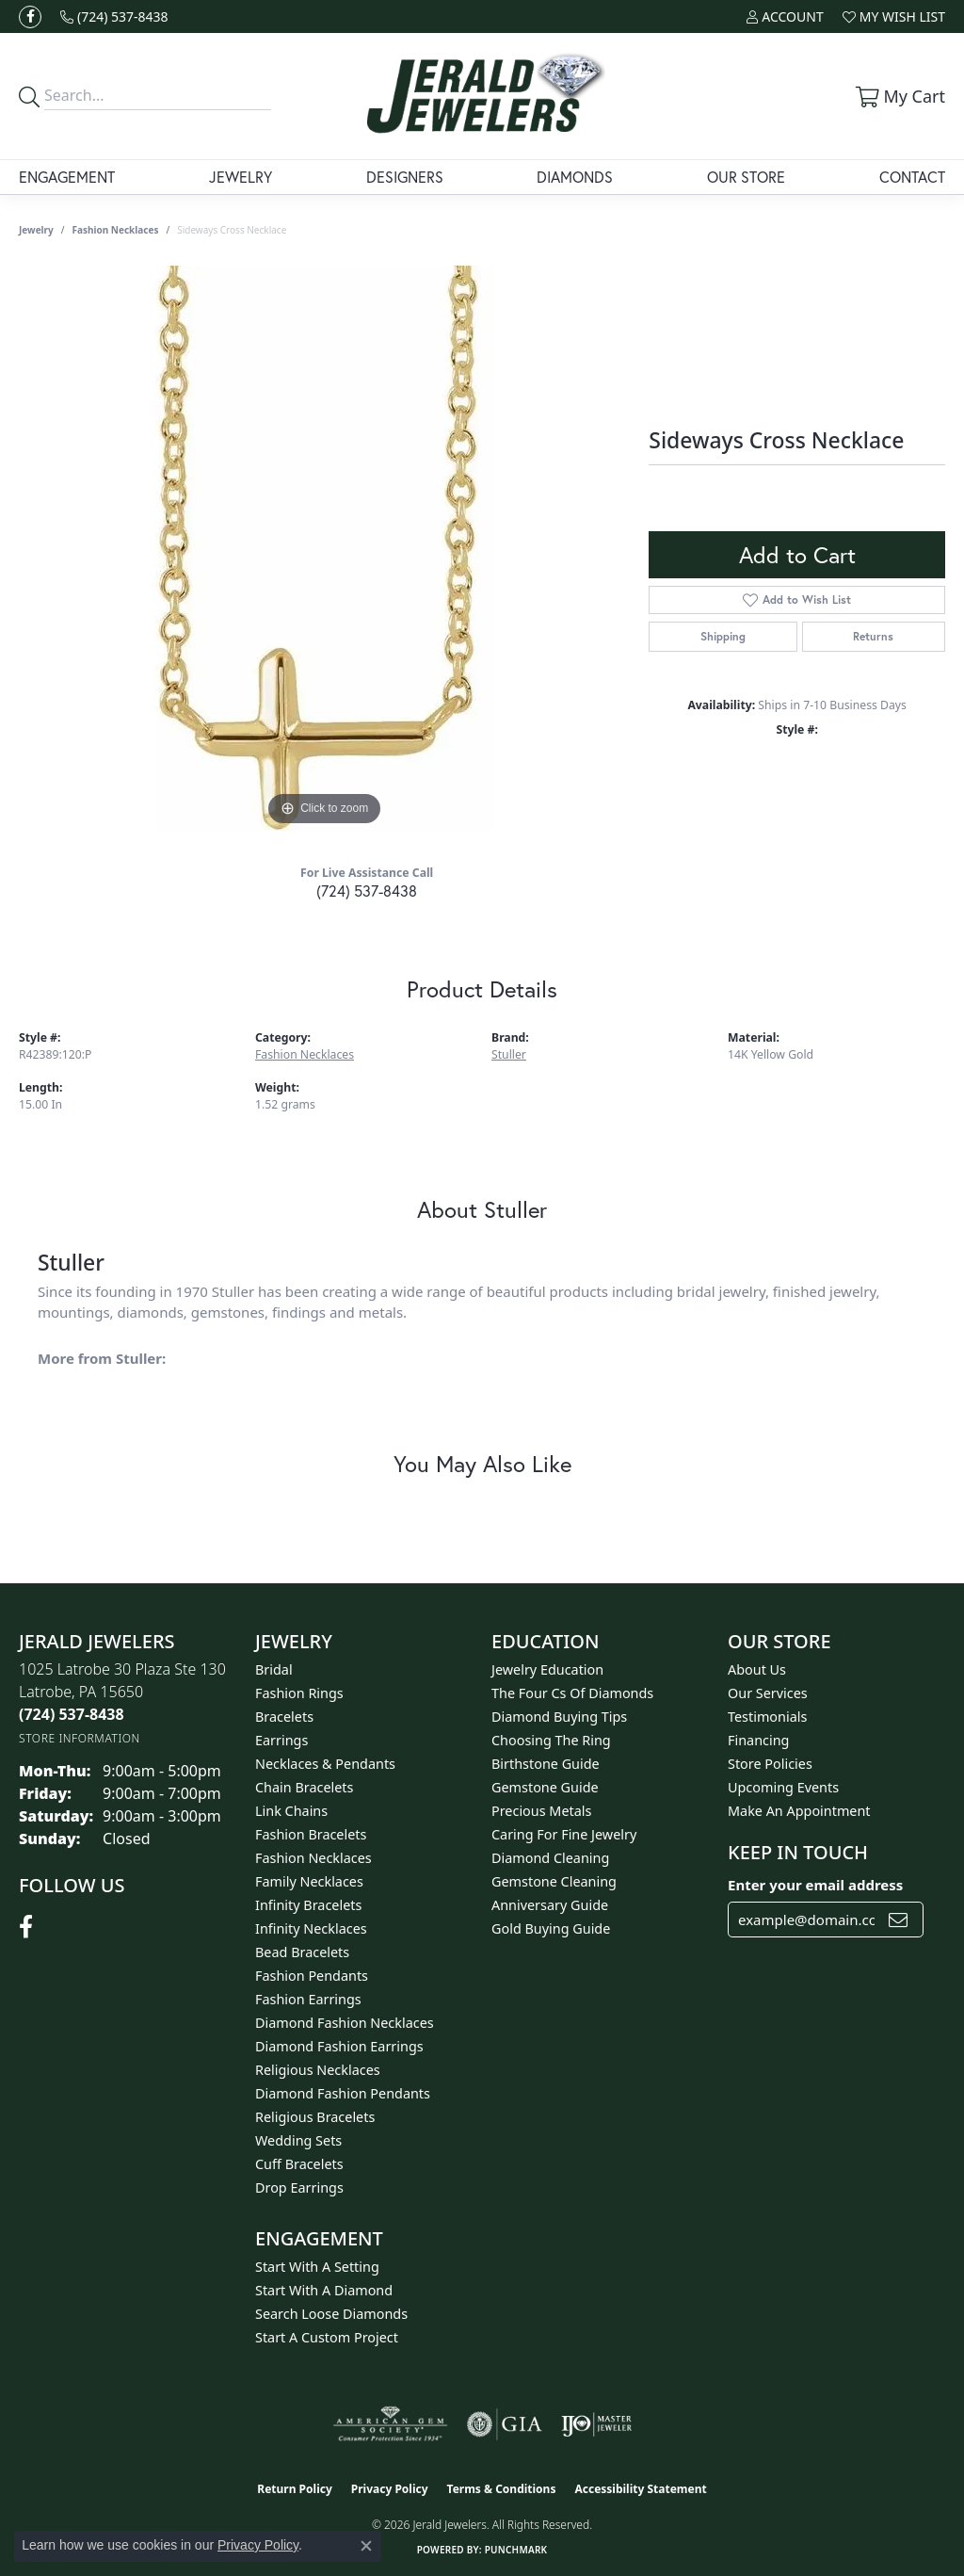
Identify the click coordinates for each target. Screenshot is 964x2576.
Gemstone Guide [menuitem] (545, 1787)
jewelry (36, 229)
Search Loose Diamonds (331, 2314)
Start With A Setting (317, 2267)
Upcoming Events (783, 1787)
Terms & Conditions (501, 2489)
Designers (404, 176)
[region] (324, 548)
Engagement (67, 176)
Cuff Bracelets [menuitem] (299, 2164)
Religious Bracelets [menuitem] (315, 2117)
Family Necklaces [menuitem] (309, 1881)
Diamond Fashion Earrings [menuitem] (339, 2046)
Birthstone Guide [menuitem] (545, 1764)
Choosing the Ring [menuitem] (551, 1740)
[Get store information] (79, 1738)
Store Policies (770, 1764)
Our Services (768, 1693)
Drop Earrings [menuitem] (299, 2187)
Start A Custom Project (326, 2337)
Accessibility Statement (640, 2489)
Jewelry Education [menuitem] (547, 1669)
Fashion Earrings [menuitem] (308, 1999)
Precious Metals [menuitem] (541, 1811)
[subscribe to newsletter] (898, 1919)
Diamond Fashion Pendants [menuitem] (342, 2093)
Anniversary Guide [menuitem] (549, 1905)
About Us (757, 1669)
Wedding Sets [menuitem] (298, 2140)
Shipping (723, 636)
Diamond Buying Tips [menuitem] (559, 1716)
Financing (758, 1740)
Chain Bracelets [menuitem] (304, 1787)
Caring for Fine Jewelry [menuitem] (563, 1834)
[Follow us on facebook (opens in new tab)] (30, 17)
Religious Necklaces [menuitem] (317, 2070)
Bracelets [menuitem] (284, 1716)
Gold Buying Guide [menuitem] (550, 1928)
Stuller (508, 1054)
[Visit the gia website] (504, 2424)
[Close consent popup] (366, 2546)
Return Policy (294, 2489)
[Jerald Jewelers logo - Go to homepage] (482, 96)
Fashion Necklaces (115, 229)
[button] (785, 16)
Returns (873, 636)
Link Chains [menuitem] (291, 1811)
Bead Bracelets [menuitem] (302, 1952)
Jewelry (240, 176)
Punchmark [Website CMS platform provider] (516, 2549)
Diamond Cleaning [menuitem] (550, 1858)
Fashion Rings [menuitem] (299, 1693)
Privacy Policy (389, 2489)
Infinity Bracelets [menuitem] (308, 1905)
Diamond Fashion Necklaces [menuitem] (344, 2023)
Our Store (746, 176)
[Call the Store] (71, 1714)
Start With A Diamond (324, 2290)
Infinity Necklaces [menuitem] (311, 1928)
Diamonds (575, 176)
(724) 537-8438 (366, 890)
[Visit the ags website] (390, 2424)
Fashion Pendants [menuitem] (311, 1976)
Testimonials (767, 1716)
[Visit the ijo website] (596, 2424)
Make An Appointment (799, 1811)
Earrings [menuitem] (281, 1740)
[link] (114, 16)
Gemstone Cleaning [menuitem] (554, 1881)
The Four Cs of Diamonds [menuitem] (572, 1693)
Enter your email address (815, 1884)
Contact (912, 176)
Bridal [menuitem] (274, 1669)
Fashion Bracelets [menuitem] (310, 1834)
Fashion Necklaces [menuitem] (313, 1858)
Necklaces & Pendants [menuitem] (325, 1764)
